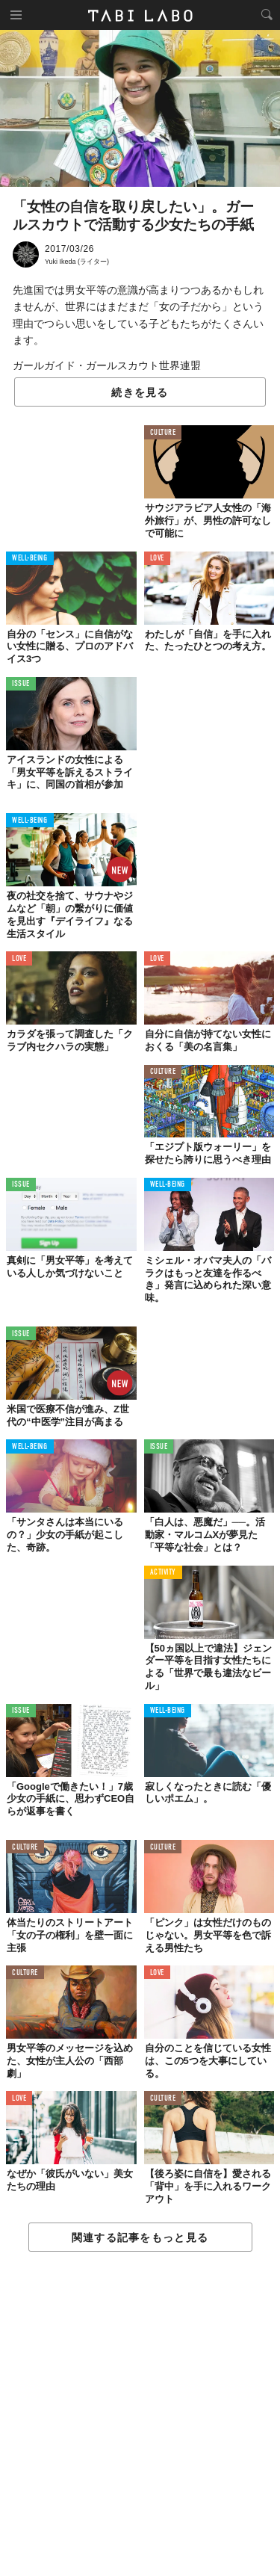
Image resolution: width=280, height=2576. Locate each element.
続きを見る (139, 392)
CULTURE (163, 433)
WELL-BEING (30, 559)
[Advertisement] (140, 2414)
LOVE (157, 559)
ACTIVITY (163, 1573)
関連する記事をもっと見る (140, 2237)
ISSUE (21, 684)
